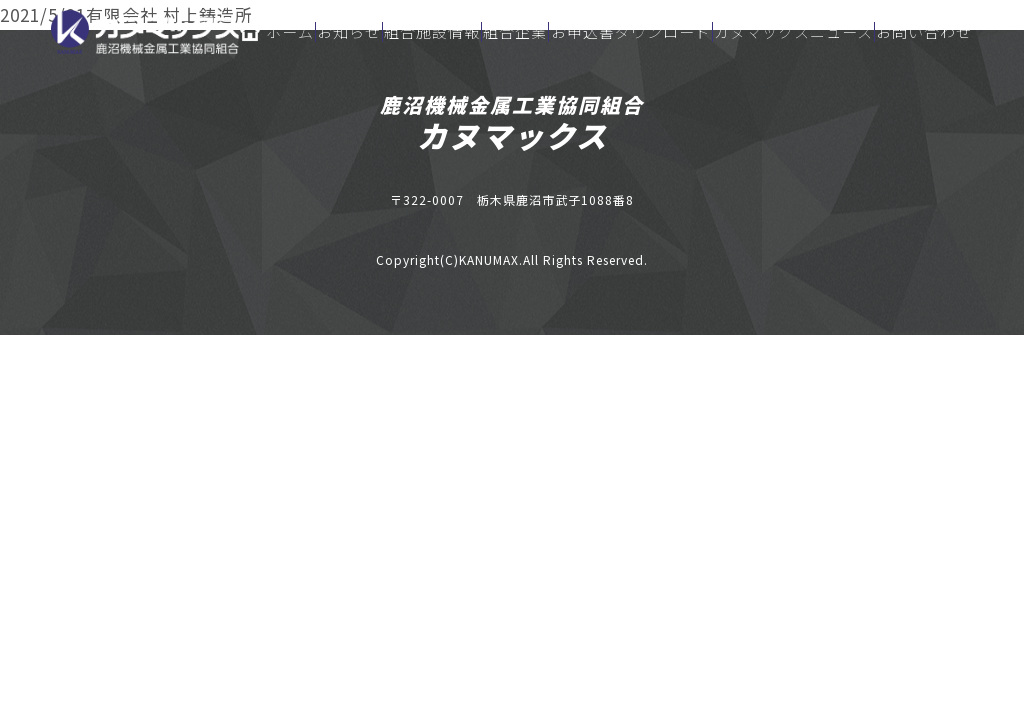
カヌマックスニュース (793, 32)
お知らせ (349, 32)
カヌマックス (512, 135)
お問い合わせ (924, 32)
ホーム (277, 32)
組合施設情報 (432, 32)
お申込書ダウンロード (631, 32)
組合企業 (515, 32)
